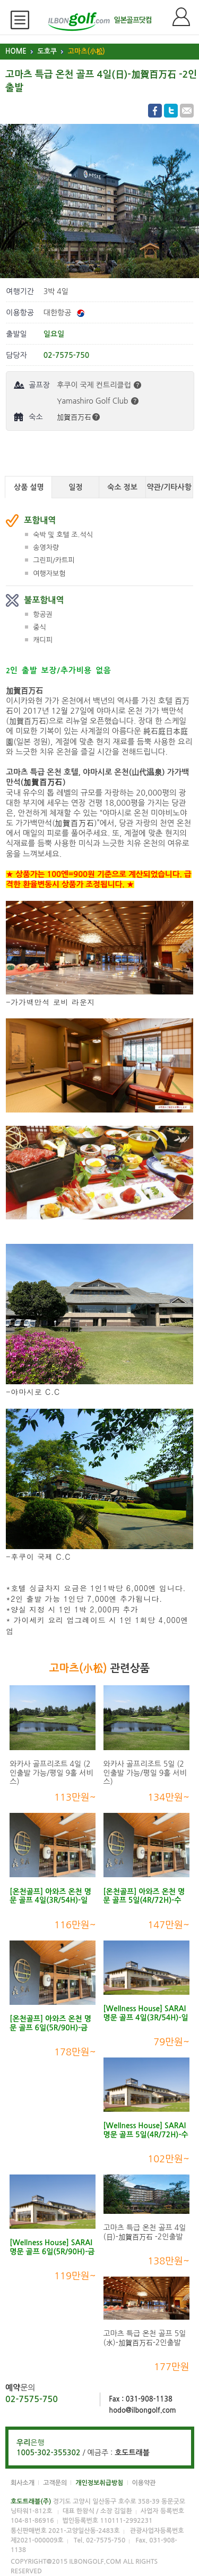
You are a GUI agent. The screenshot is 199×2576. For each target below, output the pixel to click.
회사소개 (22, 2483)
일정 (75, 487)
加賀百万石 (78, 417)
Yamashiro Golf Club (98, 401)
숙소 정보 (122, 487)
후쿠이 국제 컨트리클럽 (99, 385)
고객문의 (55, 2483)
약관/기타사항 (169, 487)
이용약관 (144, 2483)
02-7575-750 (31, 2399)
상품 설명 (29, 487)
